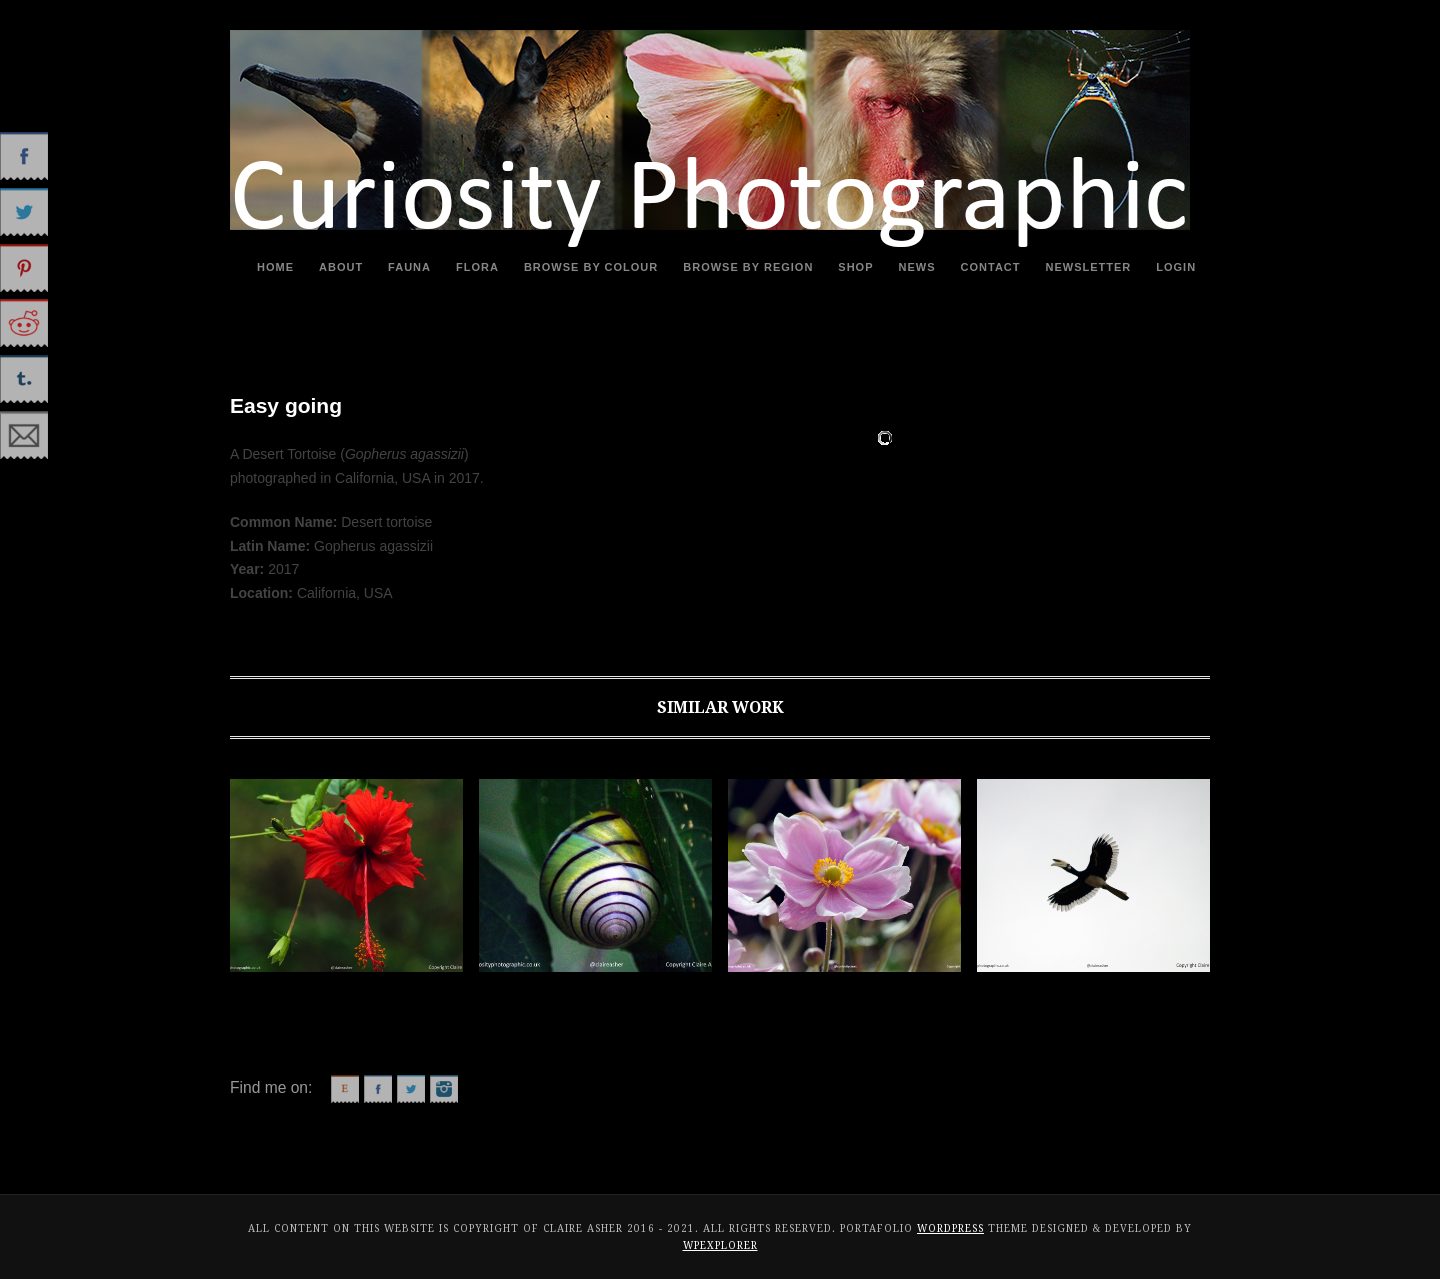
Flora (477, 267)
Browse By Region (748, 267)
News (917, 267)
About (341, 267)
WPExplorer (720, 1245)
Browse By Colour (591, 267)
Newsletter (1089, 267)
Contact (991, 267)
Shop (855, 267)
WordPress (950, 1228)
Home (275, 267)
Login (1176, 267)
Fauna (409, 267)
